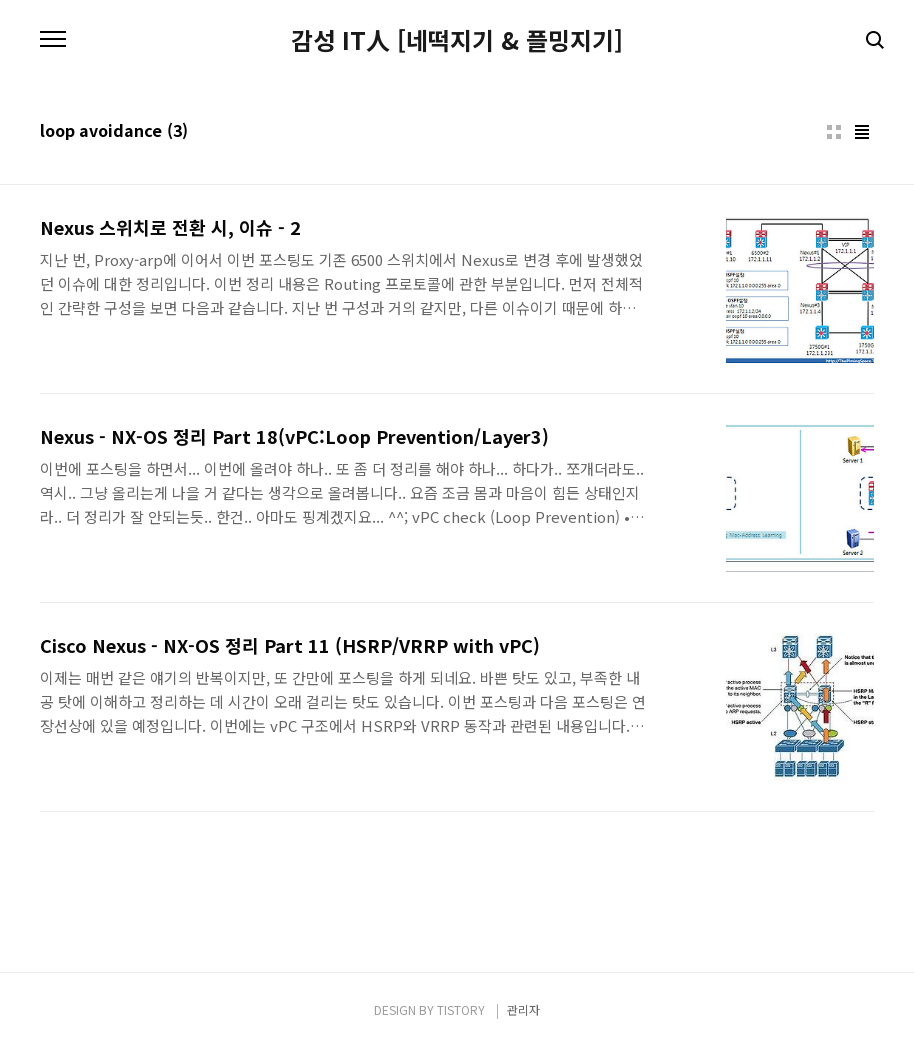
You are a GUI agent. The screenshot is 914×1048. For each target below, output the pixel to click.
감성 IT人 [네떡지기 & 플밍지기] (457, 40)
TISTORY (461, 1009)
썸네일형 (834, 132)
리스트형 (862, 132)
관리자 (523, 1009)
